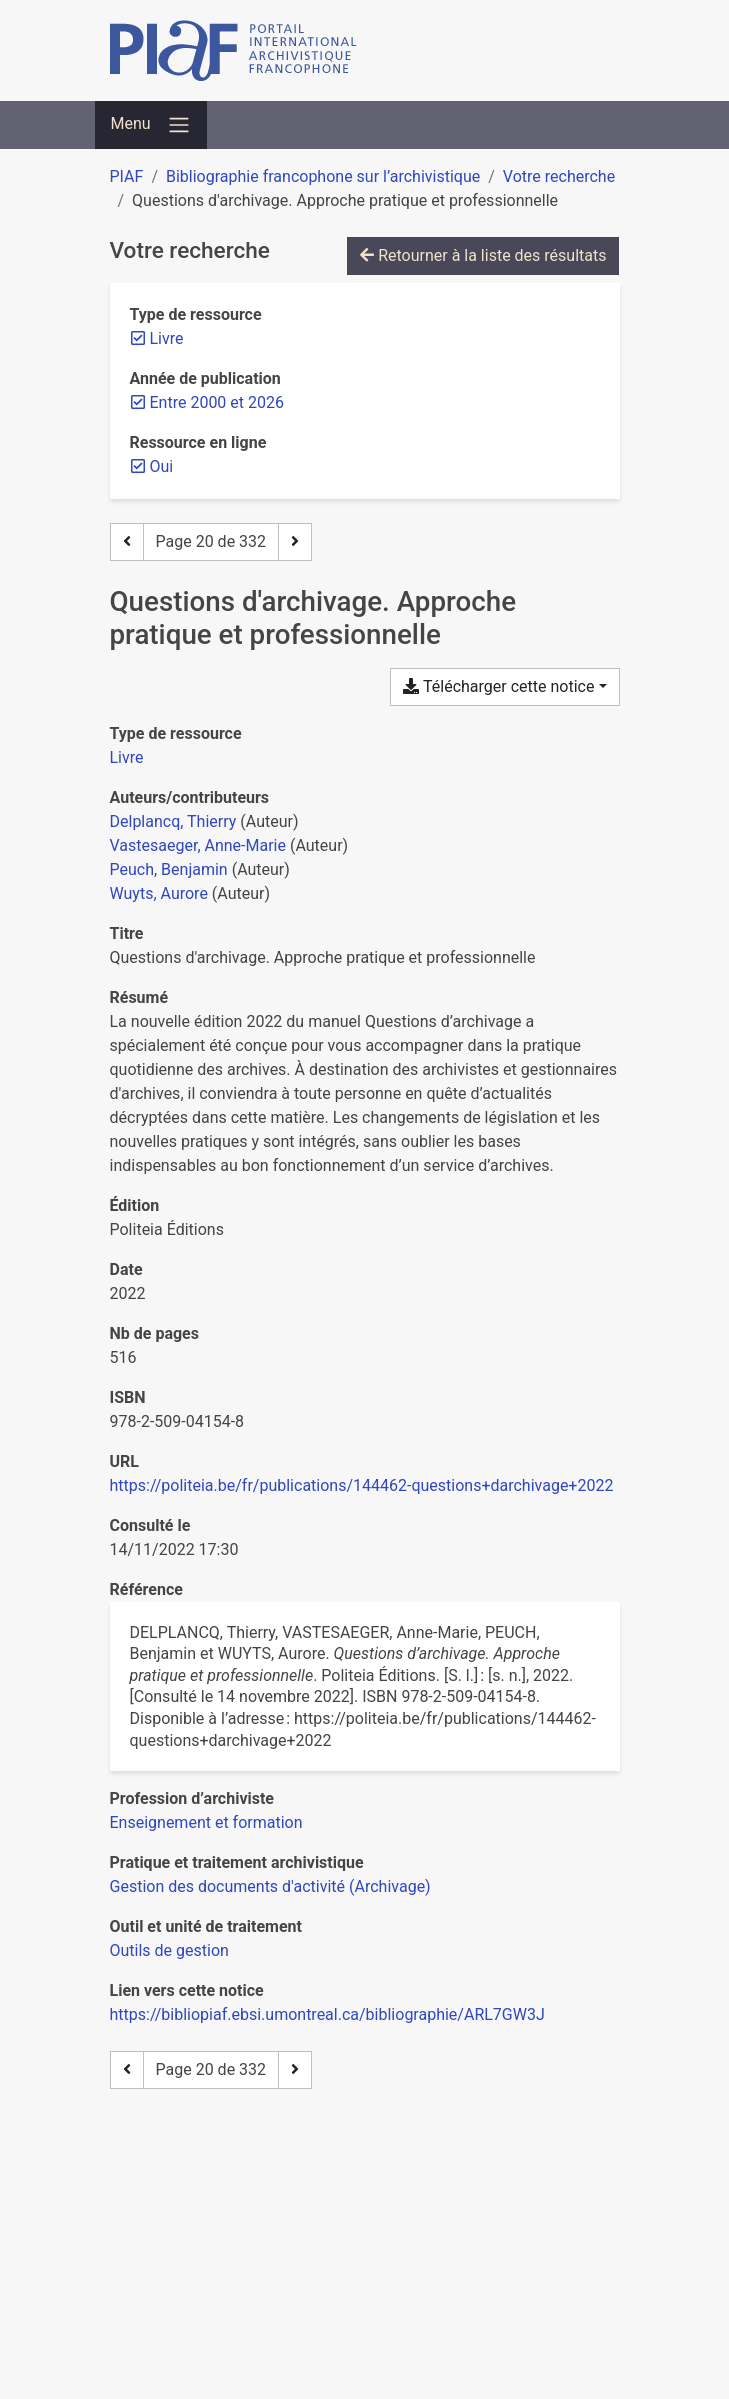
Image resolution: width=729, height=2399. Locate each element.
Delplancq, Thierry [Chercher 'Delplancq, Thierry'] (173, 821)
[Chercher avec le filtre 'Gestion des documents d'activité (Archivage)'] (270, 1886)
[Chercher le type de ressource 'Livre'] (127, 757)
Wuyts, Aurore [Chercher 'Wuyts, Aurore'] (159, 893)
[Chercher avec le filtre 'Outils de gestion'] (169, 1950)
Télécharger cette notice (498, 686)
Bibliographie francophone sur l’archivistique (323, 176)
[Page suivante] (295, 542)
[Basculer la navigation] (151, 125)
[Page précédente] (127, 542)
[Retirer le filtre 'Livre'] (167, 338)
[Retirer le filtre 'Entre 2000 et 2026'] (217, 402)
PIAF (127, 176)
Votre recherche (559, 176)
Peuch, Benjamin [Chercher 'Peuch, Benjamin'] (169, 869)
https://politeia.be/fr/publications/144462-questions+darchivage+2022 (362, 1485)
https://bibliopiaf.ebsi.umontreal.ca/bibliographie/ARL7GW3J (327, 2014)
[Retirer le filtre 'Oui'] (162, 466)
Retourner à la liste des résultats (483, 255)
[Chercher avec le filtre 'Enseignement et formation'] (206, 1822)
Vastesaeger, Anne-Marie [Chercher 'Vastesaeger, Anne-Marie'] (198, 845)
